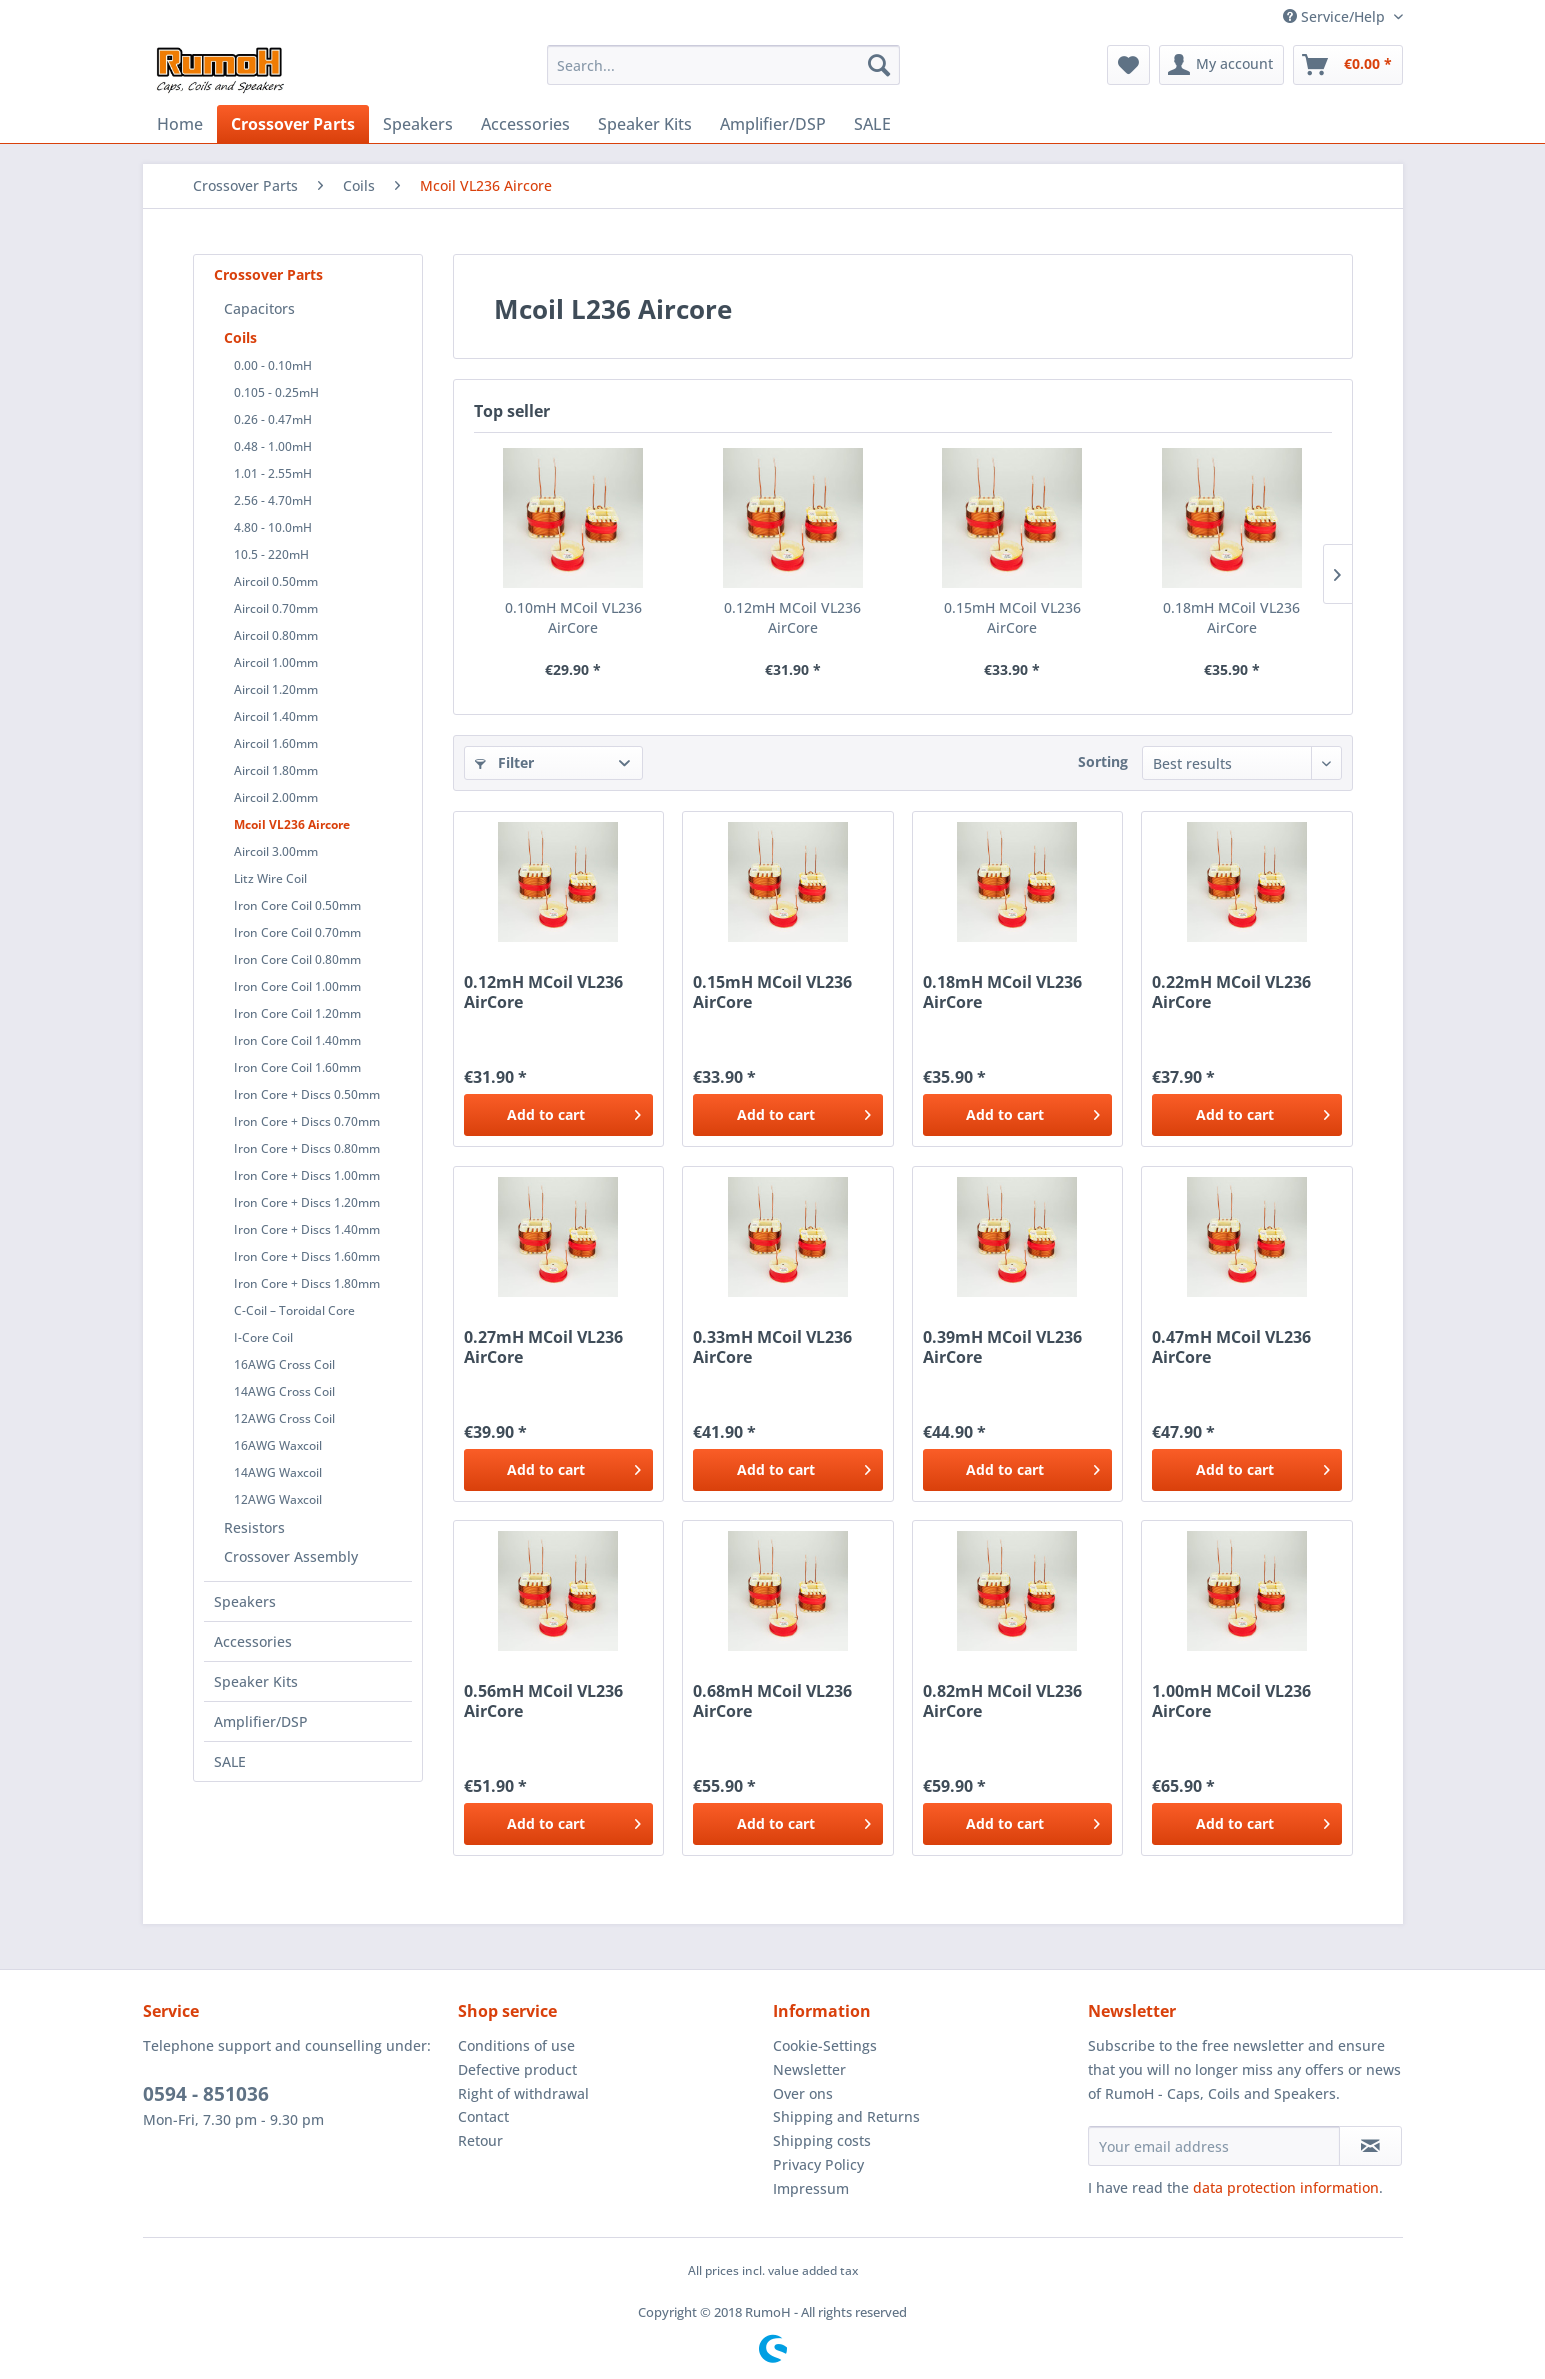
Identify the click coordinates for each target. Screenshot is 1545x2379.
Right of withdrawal (523, 2093)
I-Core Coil (263, 1337)
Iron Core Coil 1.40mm (297, 1040)
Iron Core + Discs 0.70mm (307, 1121)
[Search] (879, 65)
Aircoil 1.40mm (276, 716)
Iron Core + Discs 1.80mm (307, 1283)
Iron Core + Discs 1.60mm (307, 1256)
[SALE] (872, 124)
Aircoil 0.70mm (276, 608)
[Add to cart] (558, 1115)
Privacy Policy (818, 2164)
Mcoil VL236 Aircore (292, 824)
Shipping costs (822, 2140)
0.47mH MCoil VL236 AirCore (1231, 1347)
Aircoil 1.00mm (276, 662)
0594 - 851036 (206, 2094)
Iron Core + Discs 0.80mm (307, 1148)
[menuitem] (723, 65)
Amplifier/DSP (261, 1721)
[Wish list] (1128, 65)
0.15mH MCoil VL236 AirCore (1012, 617)
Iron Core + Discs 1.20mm (307, 1202)
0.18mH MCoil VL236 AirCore (1231, 617)
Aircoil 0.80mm (276, 635)
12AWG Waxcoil (278, 1499)
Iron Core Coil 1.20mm (297, 1013)
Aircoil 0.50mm (276, 581)
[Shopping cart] (1348, 65)
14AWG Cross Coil (284, 1391)
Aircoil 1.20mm (276, 689)
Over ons (803, 2093)
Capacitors (259, 308)
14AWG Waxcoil (278, 1472)
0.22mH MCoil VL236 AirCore (1231, 992)
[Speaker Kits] (645, 124)
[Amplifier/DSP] (773, 124)
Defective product (517, 2069)
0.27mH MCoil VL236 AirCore (543, 1347)
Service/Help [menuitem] (1336, 16)
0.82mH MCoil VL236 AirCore (1002, 1701)
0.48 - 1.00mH (273, 446)
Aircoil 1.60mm (276, 743)
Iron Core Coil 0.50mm (297, 905)
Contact (483, 2116)
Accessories (253, 1641)
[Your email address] (1214, 2146)
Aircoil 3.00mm (276, 851)
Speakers (245, 1601)
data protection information (1286, 2187)
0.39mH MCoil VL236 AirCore (1002, 1347)
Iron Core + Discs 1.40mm (307, 1229)
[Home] (180, 124)
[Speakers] (418, 124)
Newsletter (809, 2069)
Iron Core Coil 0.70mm (297, 932)
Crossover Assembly (291, 1556)
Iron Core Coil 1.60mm (297, 1067)
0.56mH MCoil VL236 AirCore (543, 1701)
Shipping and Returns (846, 2116)
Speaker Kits (256, 1681)
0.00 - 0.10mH (273, 365)
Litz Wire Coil (270, 878)
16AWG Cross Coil (284, 1364)
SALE (230, 1761)
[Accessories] (525, 124)
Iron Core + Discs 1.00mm (307, 1175)
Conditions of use (516, 2045)
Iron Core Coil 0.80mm (297, 959)
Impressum (811, 2188)
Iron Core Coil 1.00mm (297, 986)
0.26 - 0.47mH (273, 419)
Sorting (1103, 761)
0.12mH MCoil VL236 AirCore (792, 617)
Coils (240, 337)
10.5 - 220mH (271, 554)
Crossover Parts (268, 274)
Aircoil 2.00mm (276, 797)
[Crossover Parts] (293, 124)
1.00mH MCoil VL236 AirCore (1231, 1701)
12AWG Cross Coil (284, 1418)
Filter (504, 762)
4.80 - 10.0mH (273, 527)
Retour (480, 2140)
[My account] (1221, 65)
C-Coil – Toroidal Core (294, 1310)
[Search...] (723, 65)
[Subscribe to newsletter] (1370, 2146)
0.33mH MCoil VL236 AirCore (772, 1347)
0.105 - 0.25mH (276, 392)
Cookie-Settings (825, 2045)
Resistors (254, 1527)
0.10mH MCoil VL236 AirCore (573, 617)
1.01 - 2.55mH (273, 473)
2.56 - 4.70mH (273, 500)
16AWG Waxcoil (278, 1445)
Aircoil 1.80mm (276, 770)
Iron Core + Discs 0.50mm (307, 1094)
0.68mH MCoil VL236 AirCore (772, 1701)
